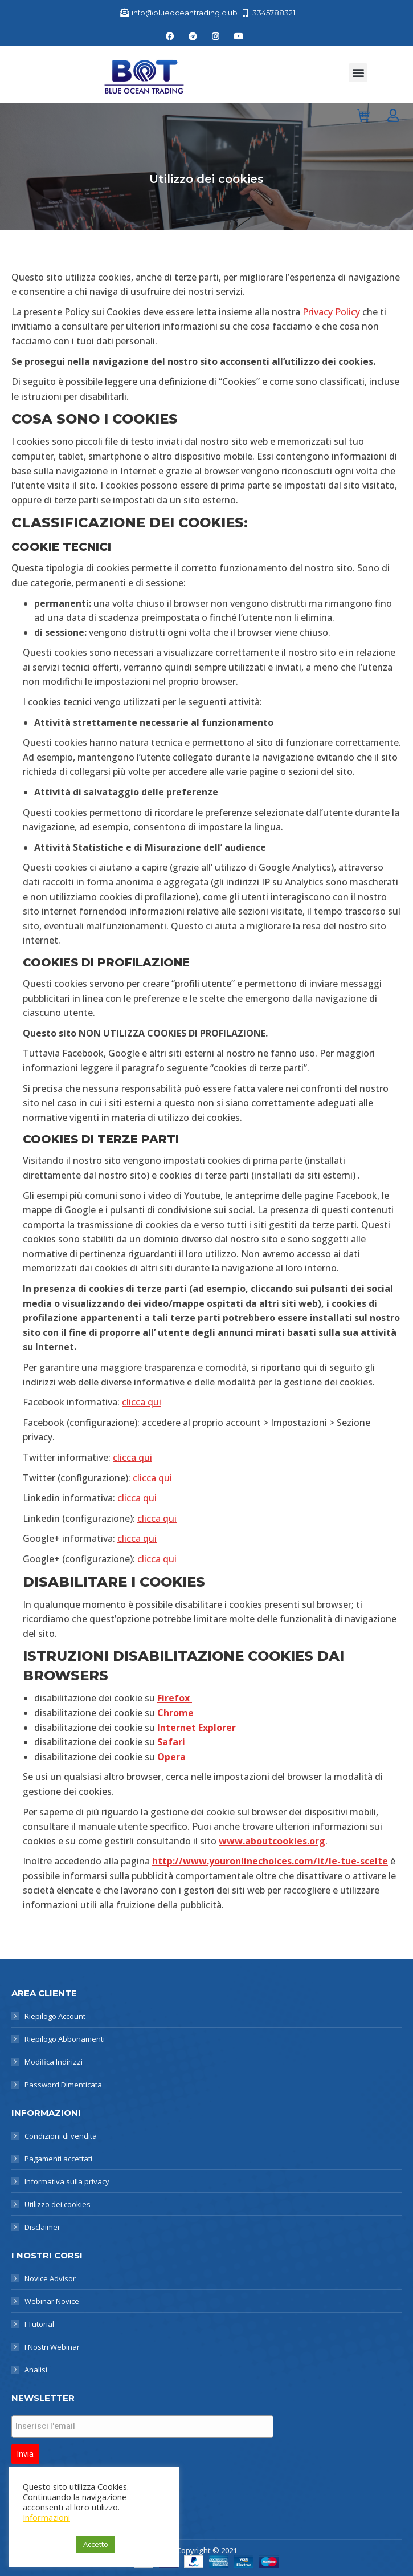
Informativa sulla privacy (66, 2181)
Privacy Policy (331, 312)
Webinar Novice (51, 2301)
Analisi (35, 2369)
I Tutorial (39, 2324)
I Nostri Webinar (52, 2347)
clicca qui (141, 1402)
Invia (25, 2454)
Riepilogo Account (54, 2016)
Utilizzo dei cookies (57, 2204)
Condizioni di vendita (60, 2136)
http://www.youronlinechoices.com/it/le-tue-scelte (270, 1861)
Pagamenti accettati (58, 2159)
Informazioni (46, 2517)
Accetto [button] (95, 2544)
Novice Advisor (50, 2278)
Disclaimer (42, 2227)
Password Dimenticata (63, 2084)
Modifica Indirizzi (53, 2062)
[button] (358, 72)
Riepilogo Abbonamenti (64, 2039)
